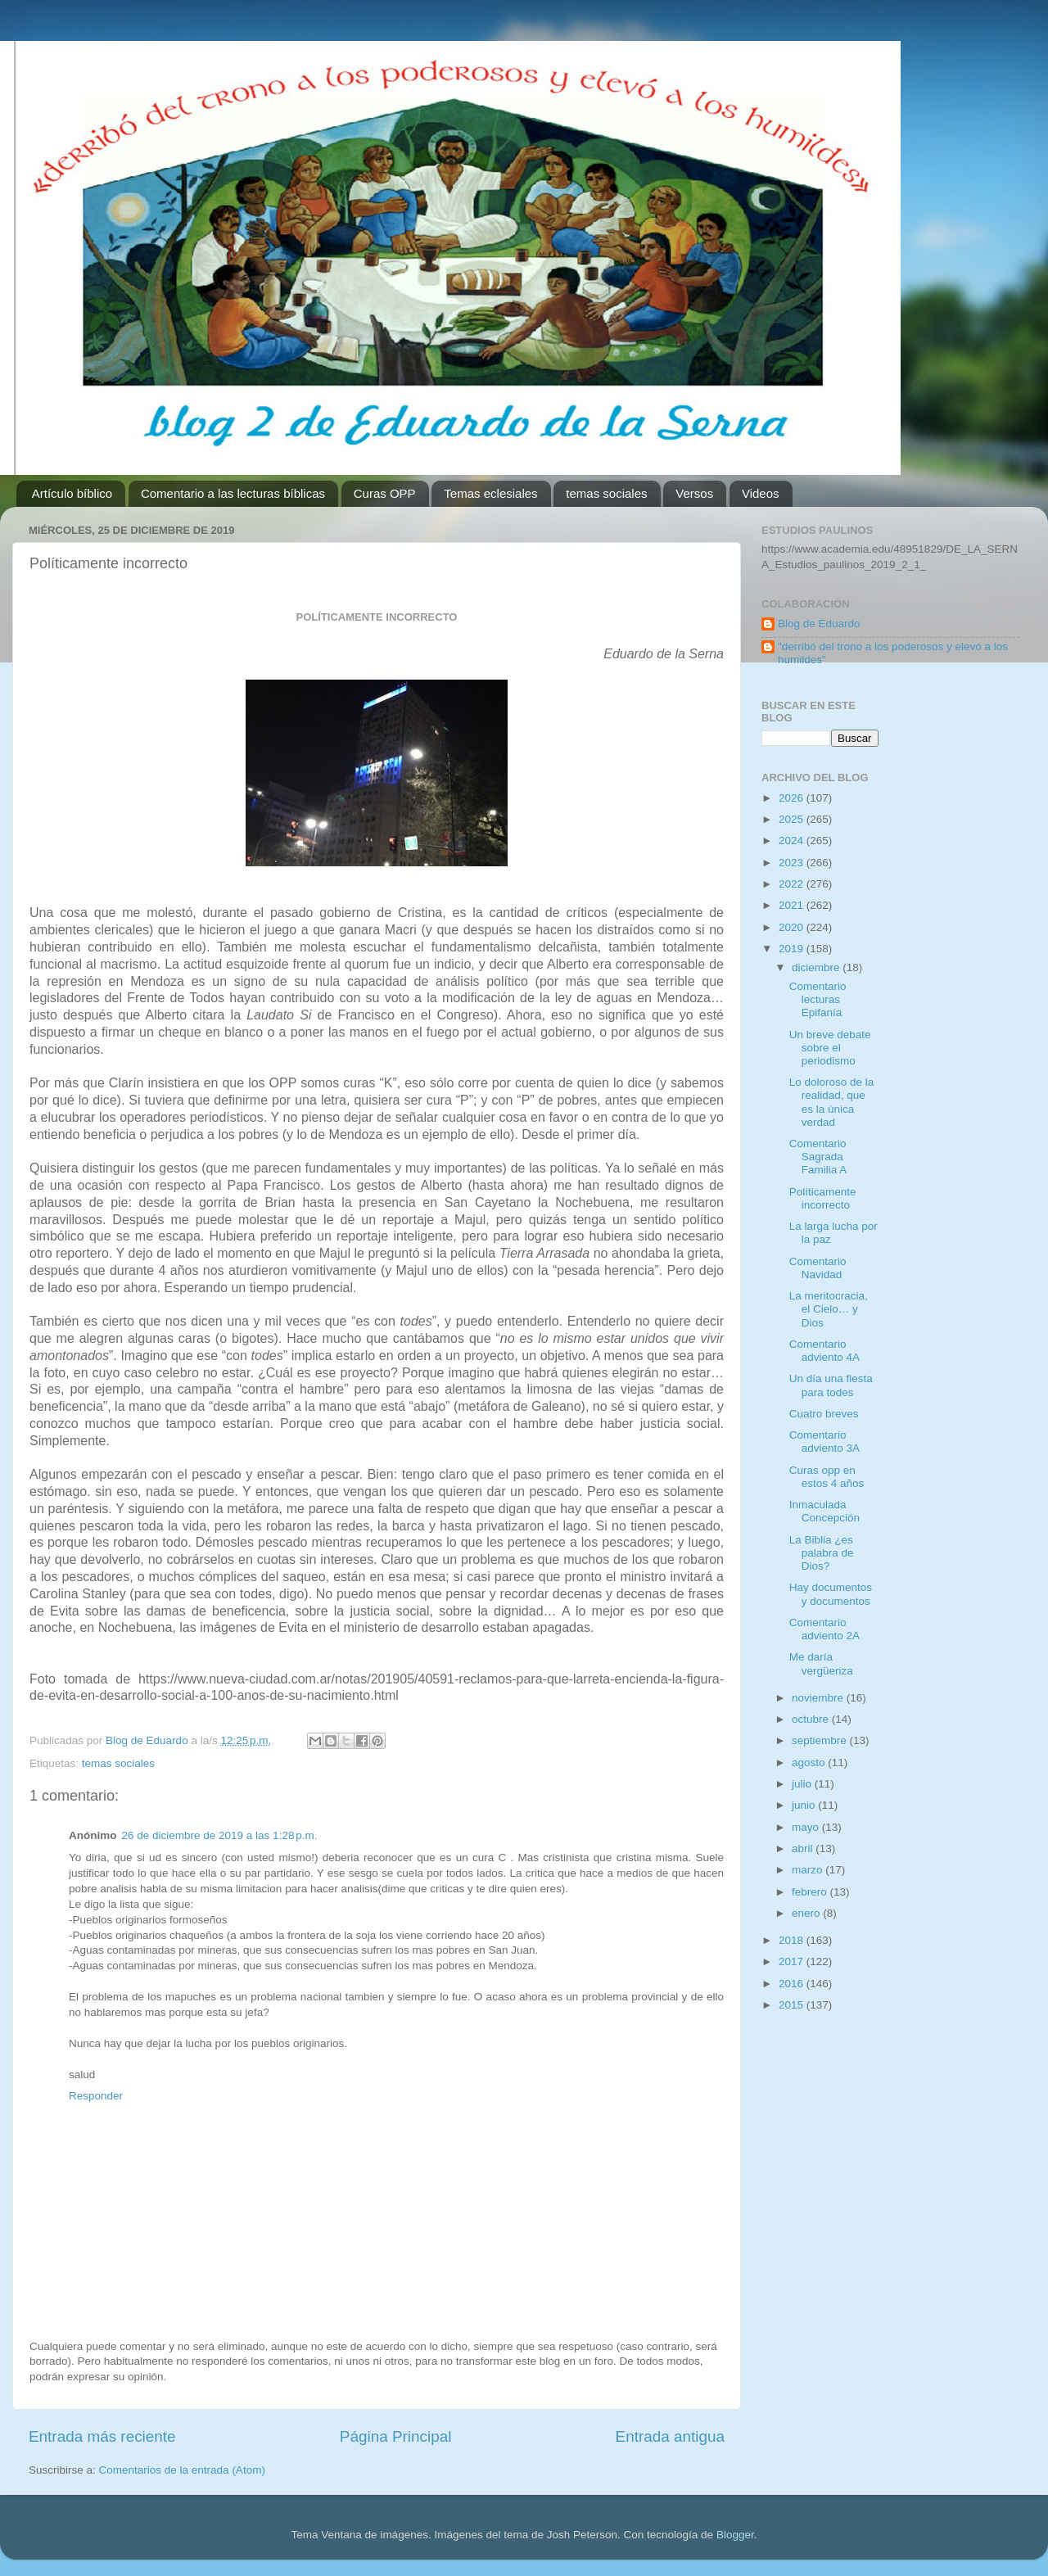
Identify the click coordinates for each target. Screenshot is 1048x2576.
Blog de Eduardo (819, 623)
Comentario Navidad (818, 1268)
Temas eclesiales (490, 493)
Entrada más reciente (102, 2436)
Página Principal (396, 2436)
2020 (792, 927)
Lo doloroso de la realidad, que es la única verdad (831, 1102)
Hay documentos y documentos (830, 1594)
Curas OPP (385, 493)
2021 (792, 905)
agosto (810, 1762)
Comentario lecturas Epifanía (818, 999)
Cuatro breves (824, 1414)
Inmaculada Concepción (824, 1511)
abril (803, 1848)
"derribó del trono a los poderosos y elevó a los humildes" (893, 653)
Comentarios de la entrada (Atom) (182, 2470)
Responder (96, 2096)
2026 (792, 798)
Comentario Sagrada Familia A (818, 1156)
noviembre (819, 1698)
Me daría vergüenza (821, 1663)
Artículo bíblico (72, 493)
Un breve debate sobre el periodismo (830, 1047)
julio (803, 1784)
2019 (792, 948)
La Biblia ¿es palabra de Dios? (821, 1553)
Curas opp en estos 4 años (827, 1476)
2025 (792, 819)
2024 (792, 840)
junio (805, 1805)
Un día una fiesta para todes (831, 1385)
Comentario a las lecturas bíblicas (233, 493)
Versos (694, 493)
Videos (760, 493)
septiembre (821, 1740)
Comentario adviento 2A (824, 1629)
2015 (792, 2005)
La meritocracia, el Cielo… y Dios (828, 1309)
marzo (808, 1870)
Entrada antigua (670, 2436)
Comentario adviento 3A (824, 1441)
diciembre (817, 967)
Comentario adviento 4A (824, 1350)
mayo (807, 1827)
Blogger (735, 2535)
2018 (792, 1940)
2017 (792, 1961)
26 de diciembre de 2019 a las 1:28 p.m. (220, 1835)
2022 (792, 884)
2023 (792, 862)
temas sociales (606, 493)
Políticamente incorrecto (822, 1198)
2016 (792, 1983)
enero (807, 1913)
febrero (811, 1892)
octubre (812, 1719)
